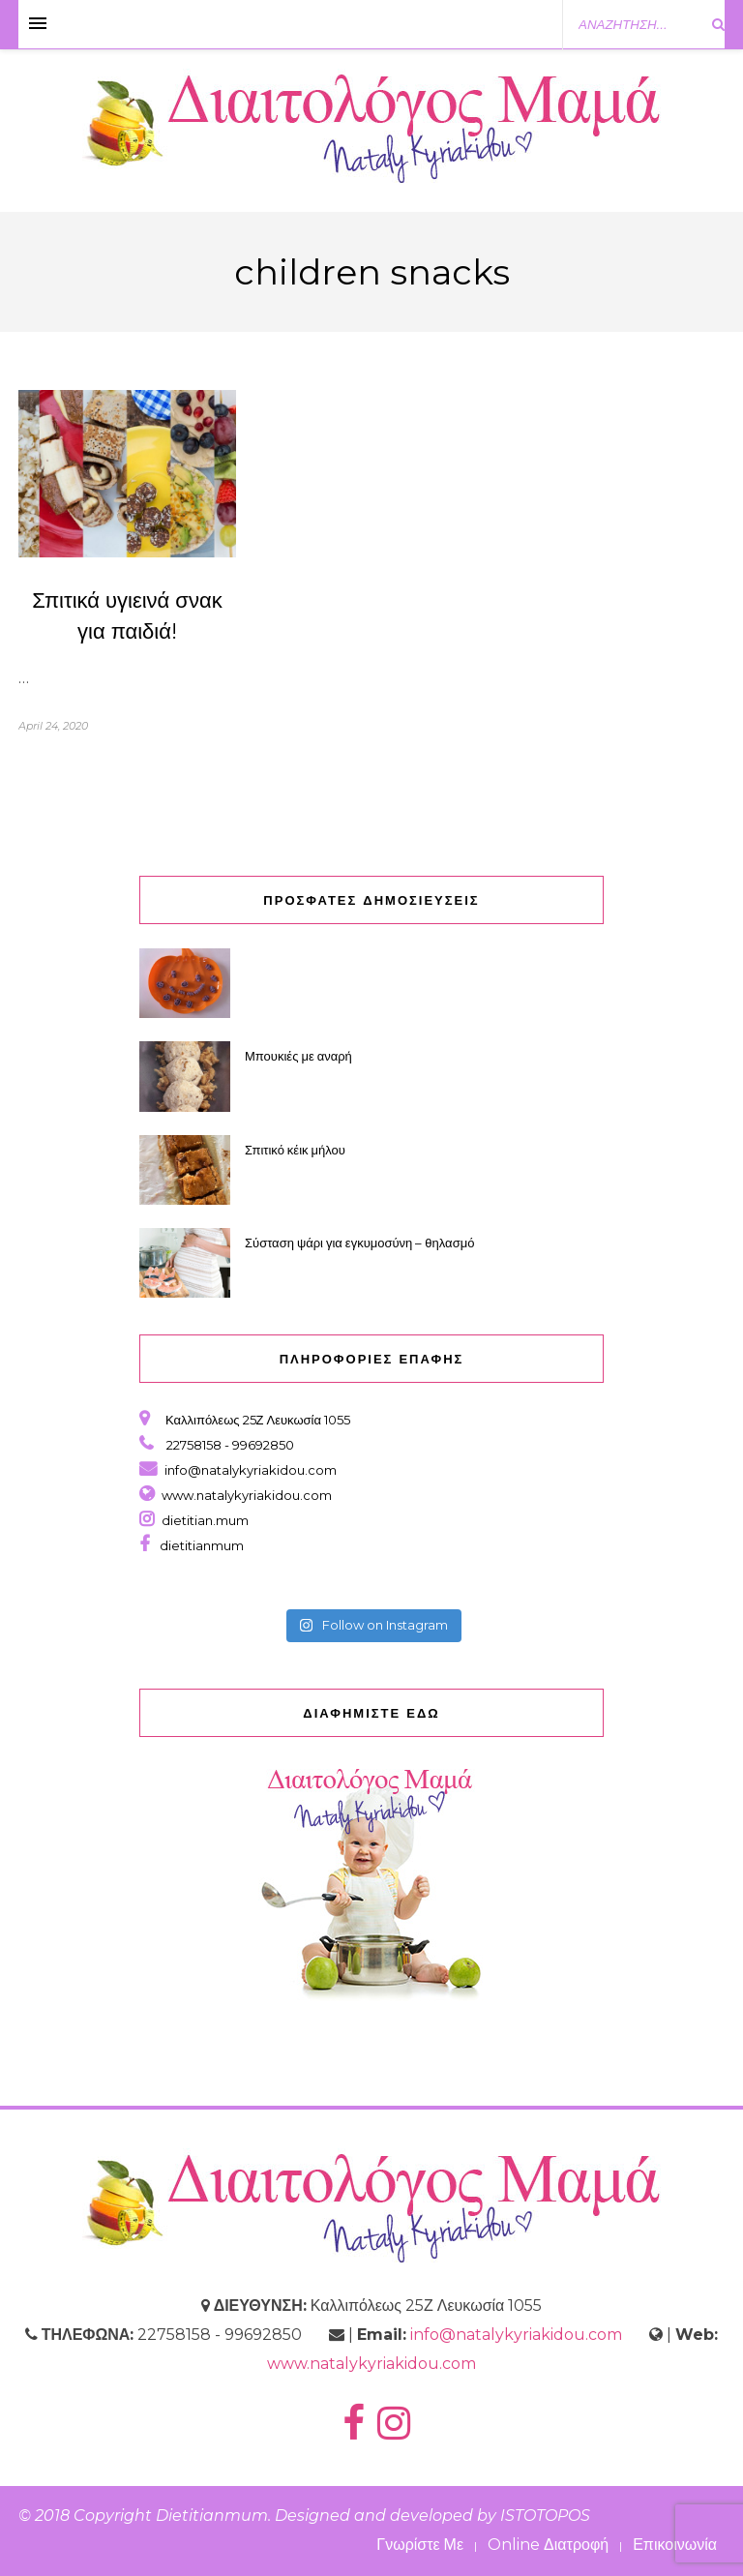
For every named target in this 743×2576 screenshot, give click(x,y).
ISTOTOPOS (545, 2515)
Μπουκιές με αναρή (298, 1055)
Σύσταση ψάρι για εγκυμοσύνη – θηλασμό (361, 1242)
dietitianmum (199, 1545)
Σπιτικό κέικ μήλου (295, 1149)
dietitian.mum (204, 1520)
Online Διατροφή (548, 2544)
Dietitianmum (212, 2515)
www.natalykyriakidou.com (247, 1495)
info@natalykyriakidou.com (250, 1470)
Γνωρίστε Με (419, 2544)
